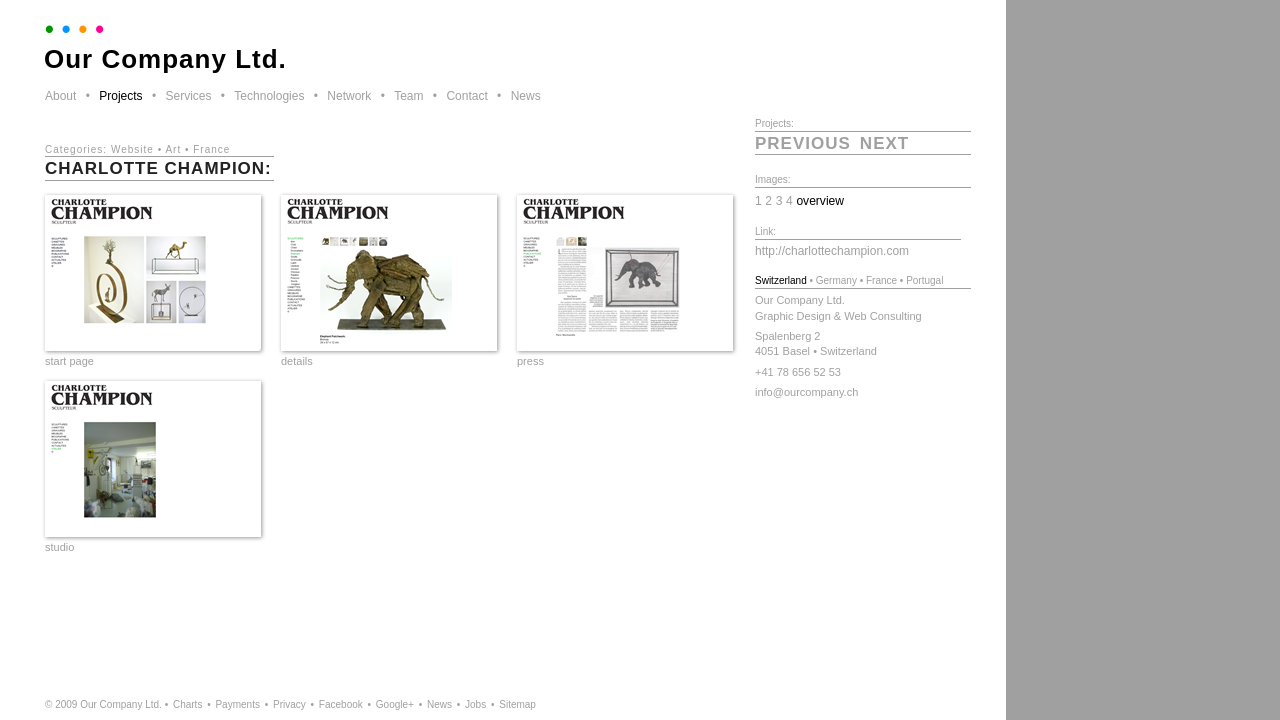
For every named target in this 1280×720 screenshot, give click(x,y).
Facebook (341, 704)
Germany (836, 280)
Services (188, 96)
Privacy (289, 704)
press (530, 361)
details (297, 361)
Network (349, 96)
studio (59, 547)
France (211, 149)
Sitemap (517, 704)
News (526, 96)
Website (132, 149)
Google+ (395, 704)
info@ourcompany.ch (806, 392)
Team (408, 96)
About (60, 96)
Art (173, 149)
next (884, 143)
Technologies (269, 96)
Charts (187, 704)
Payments (237, 704)
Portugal (924, 280)
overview (820, 201)
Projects (120, 96)
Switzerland (781, 280)
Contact (466, 96)
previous (803, 143)
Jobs (475, 704)
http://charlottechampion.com (832, 251)
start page (69, 361)
